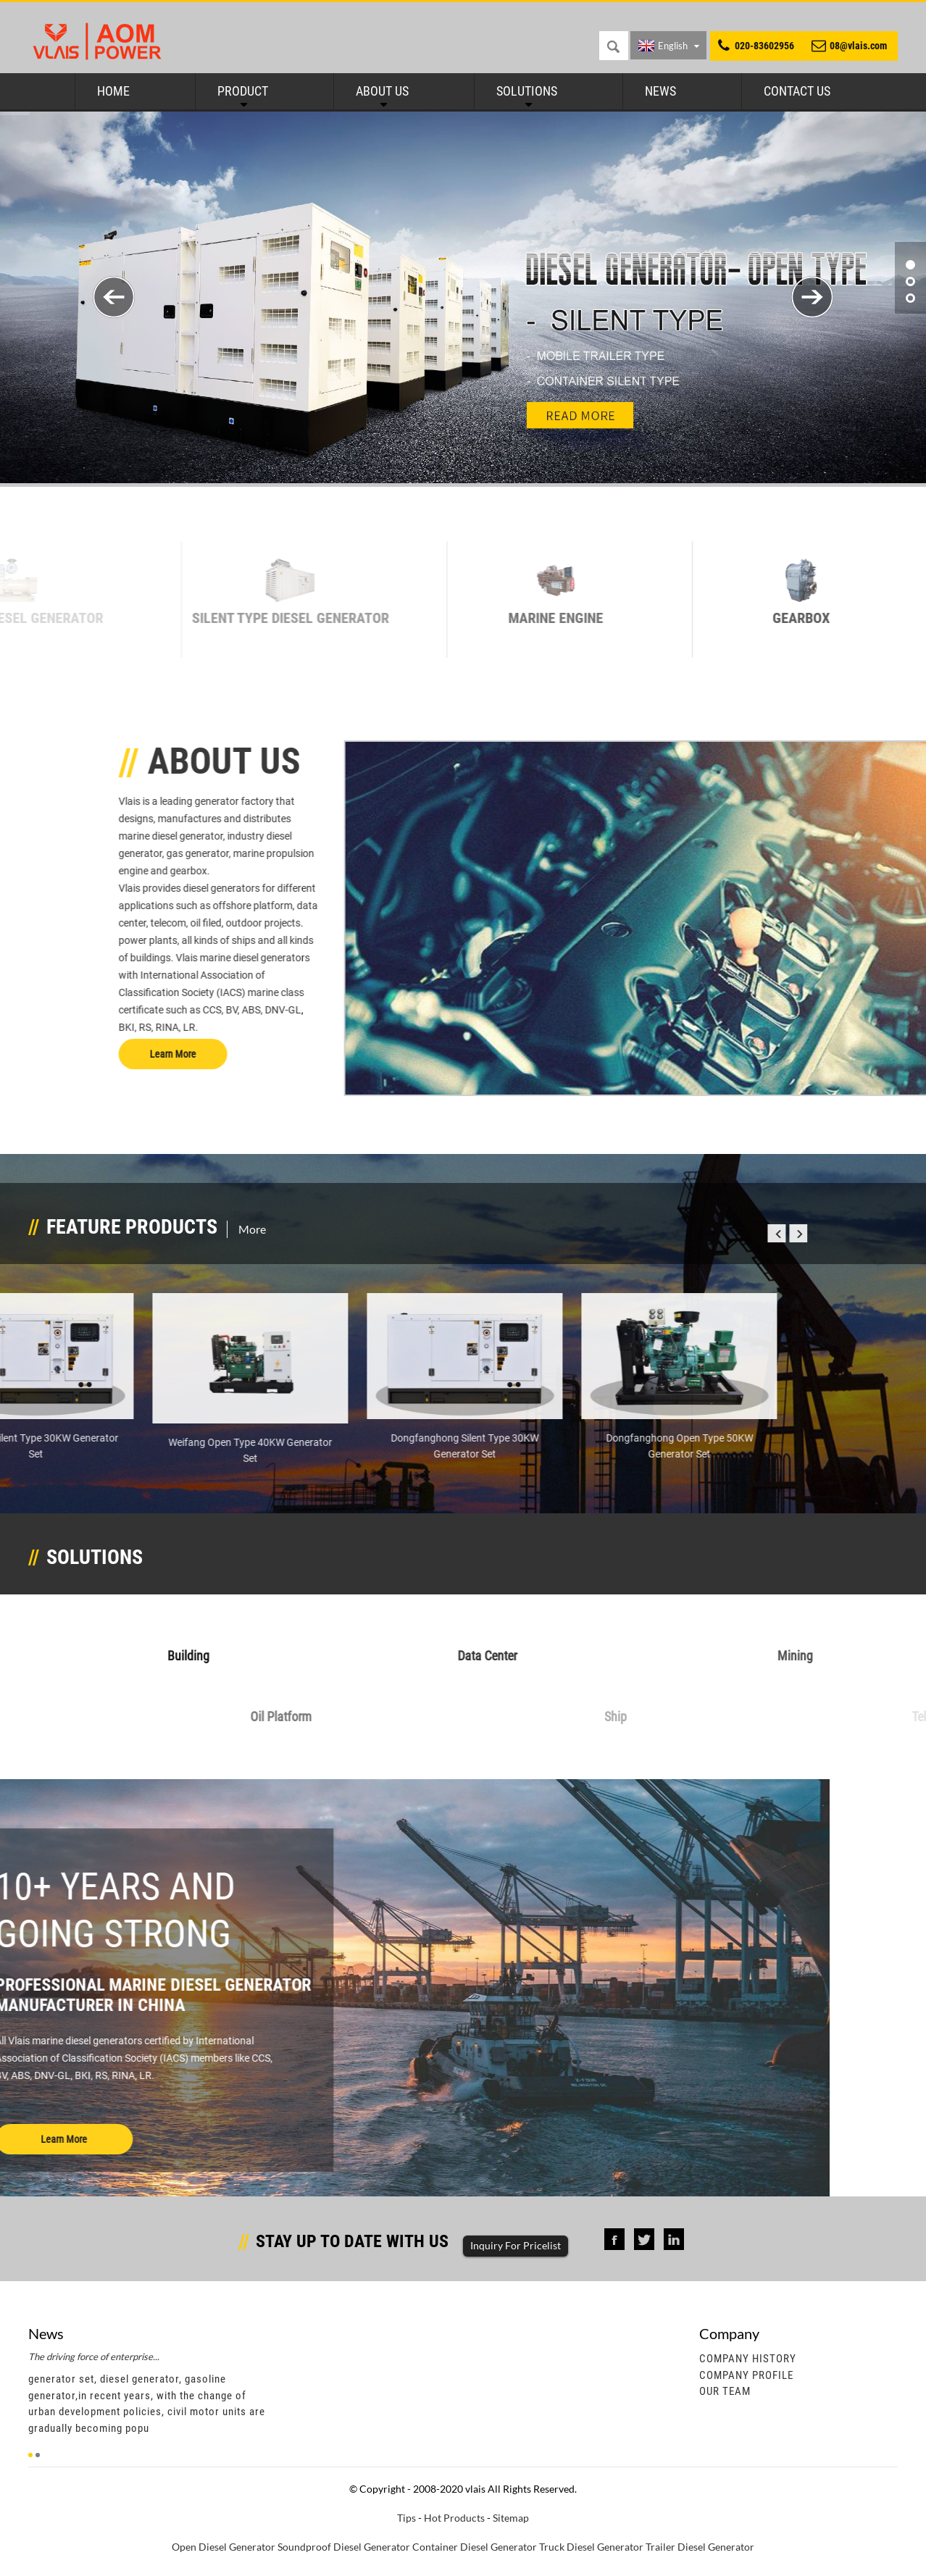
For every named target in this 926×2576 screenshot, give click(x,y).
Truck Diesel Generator (591, 2547)
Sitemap (511, 2518)
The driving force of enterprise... (93, 2356)
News (660, 91)
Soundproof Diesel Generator (344, 2547)
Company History (747, 2358)
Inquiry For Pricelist (515, 2245)
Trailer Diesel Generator (700, 2547)
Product (242, 91)
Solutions (526, 91)
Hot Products (454, 2518)
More (252, 1229)
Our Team (725, 2391)
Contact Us (797, 91)
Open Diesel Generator (223, 2547)
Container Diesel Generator (474, 2547)
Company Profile (746, 2375)
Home (113, 91)
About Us (382, 91)
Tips (406, 2518)
